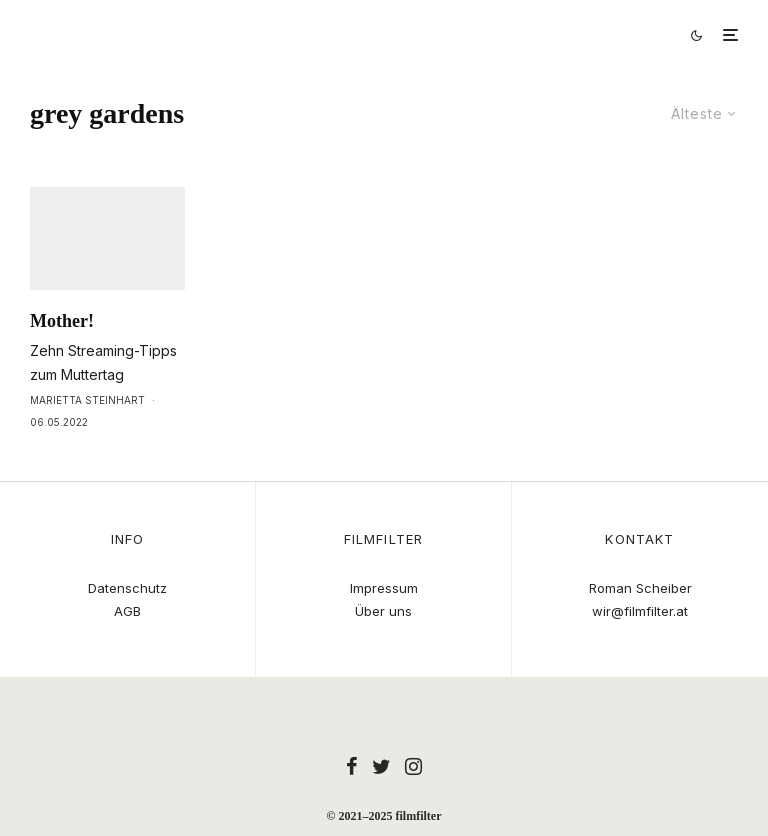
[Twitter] (381, 766)
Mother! (62, 358)
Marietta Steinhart (87, 437)
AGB (127, 611)
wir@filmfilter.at (640, 611)
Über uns (383, 611)
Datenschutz (127, 588)
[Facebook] (352, 766)
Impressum (384, 588)
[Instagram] (413, 766)
